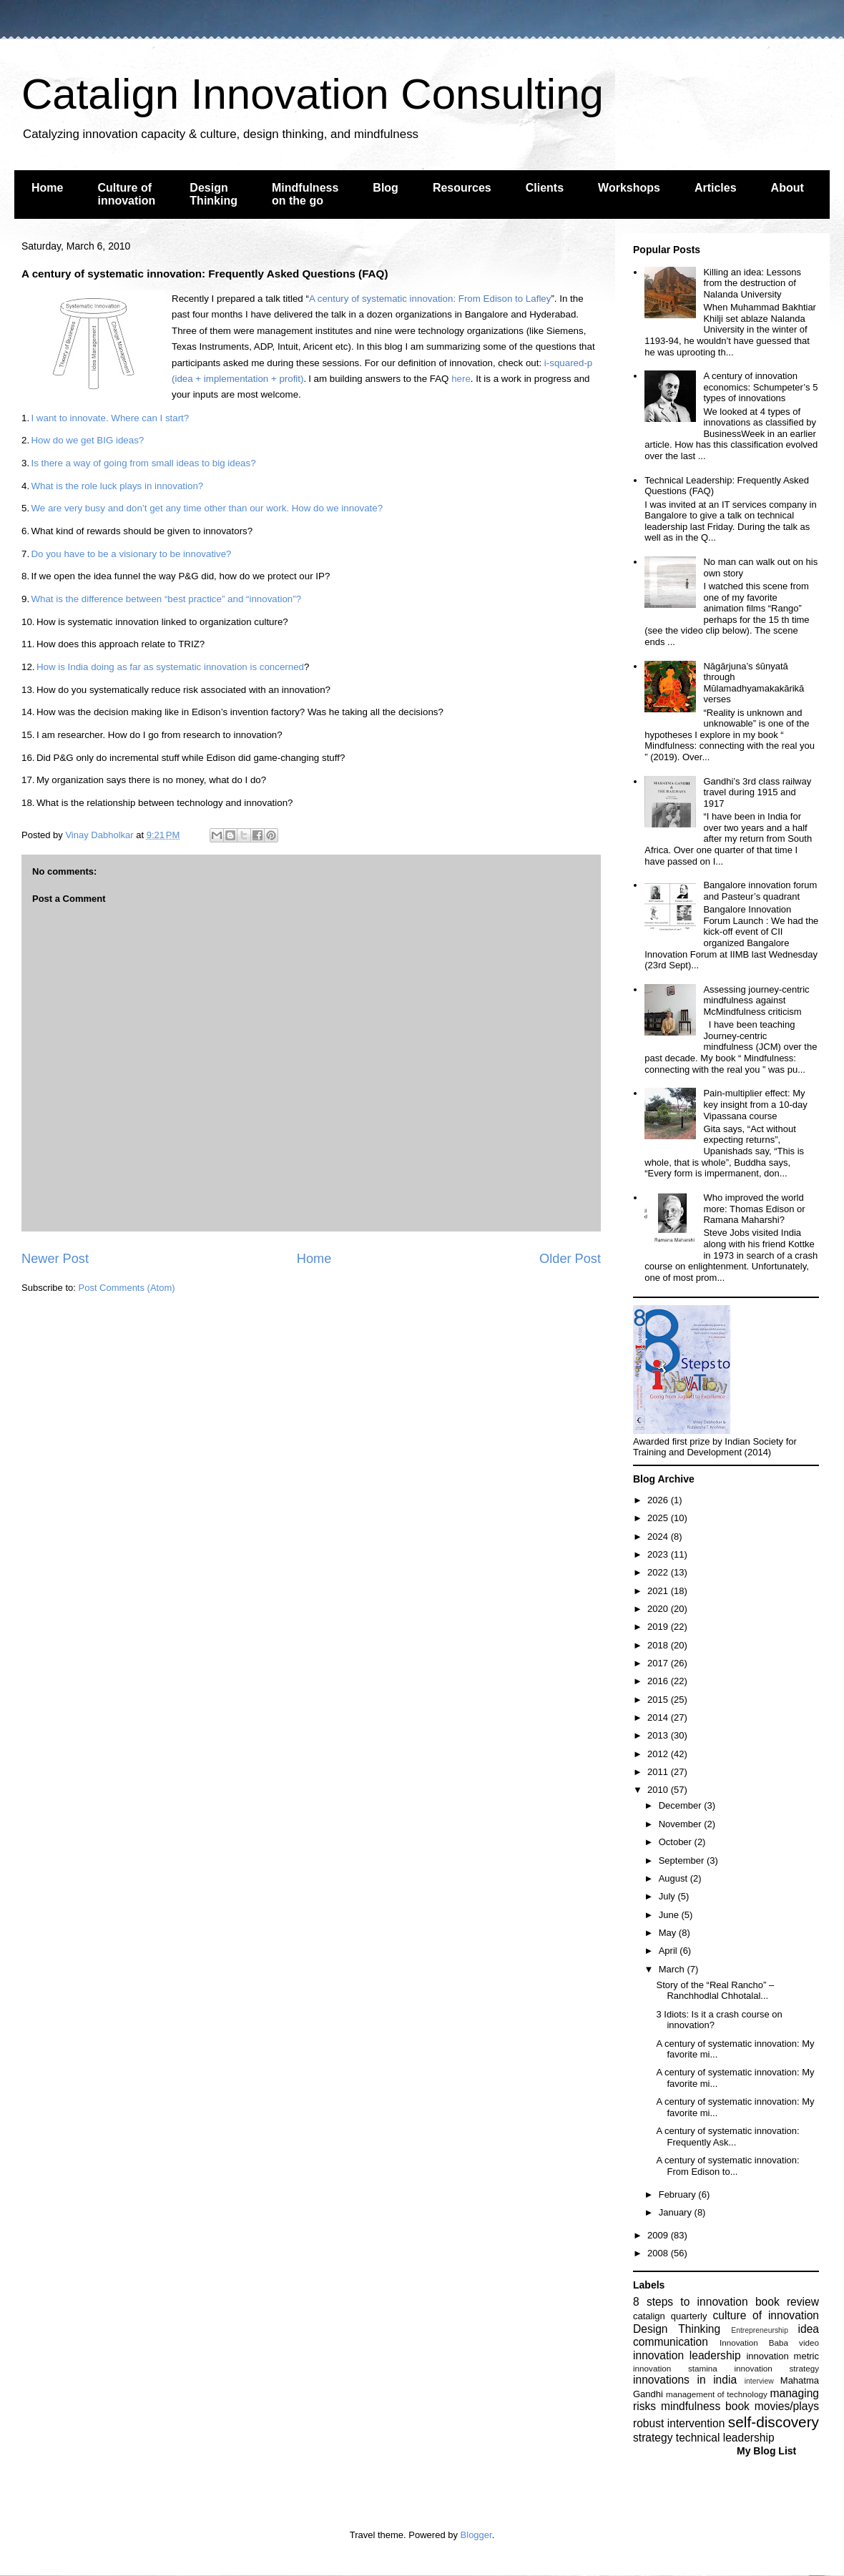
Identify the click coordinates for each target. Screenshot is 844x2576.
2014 (659, 1717)
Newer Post (55, 1259)
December (682, 1805)
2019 (659, 1626)
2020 (659, 1608)
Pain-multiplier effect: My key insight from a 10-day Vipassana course (755, 1104)
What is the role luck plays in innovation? (117, 486)
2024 (659, 1536)
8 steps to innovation (690, 2302)
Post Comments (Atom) (127, 1287)
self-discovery (773, 2422)
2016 (659, 1681)
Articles (716, 188)
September (683, 1860)
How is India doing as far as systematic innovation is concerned (170, 667)
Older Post (570, 1259)
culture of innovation (766, 2315)
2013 (659, 1735)
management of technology (716, 2394)
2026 (659, 1500)
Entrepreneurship (759, 2330)
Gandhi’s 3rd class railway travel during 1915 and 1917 (757, 792)
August (674, 1878)
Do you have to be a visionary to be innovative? (131, 554)
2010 (659, 1789)
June (670, 1914)
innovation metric (782, 2356)
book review (787, 2302)
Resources (462, 188)
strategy (652, 2438)
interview (759, 2381)
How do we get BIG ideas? (87, 440)
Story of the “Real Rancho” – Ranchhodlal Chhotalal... (715, 1991)
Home (47, 188)
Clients (545, 188)
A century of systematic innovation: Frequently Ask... (727, 2136)
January (677, 2212)
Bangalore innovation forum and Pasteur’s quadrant (760, 891)
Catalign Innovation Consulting (312, 94)
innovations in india (685, 2380)
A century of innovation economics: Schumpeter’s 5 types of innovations (760, 386)
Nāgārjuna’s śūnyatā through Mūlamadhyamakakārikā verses (753, 683)
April (669, 1950)
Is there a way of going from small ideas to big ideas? (143, 463)
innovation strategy (777, 2368)
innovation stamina (675, 2368)
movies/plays (787, 2406)
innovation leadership (687, 2355)
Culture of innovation (126, 194)
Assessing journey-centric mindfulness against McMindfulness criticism (756, 1000)
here (461, 378)
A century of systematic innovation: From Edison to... (727, 2166)
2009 (659, 2235)
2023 (659, 1554)
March (673, 1969)
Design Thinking (213, 194)
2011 (659, 1771)
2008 (659, 2253)
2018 (659, 1645)
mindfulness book (705, 2406)
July (668, 1896)
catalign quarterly (670, 2316)
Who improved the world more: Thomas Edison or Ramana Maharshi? (754, 1208)
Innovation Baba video (769, 2342)
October (677, 1842)
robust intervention (679, 2423)
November (682, 1824)
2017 (659, 1663)
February (679, 2194)
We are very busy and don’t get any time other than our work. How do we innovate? (207, 508)
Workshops (629, 188)
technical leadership (725, 2438)
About (787, 188)
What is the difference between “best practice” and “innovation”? (166, 599)
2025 (659, 1518)
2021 (659, 1591)
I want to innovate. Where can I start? (110, 418)
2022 (659, 1572)
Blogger (476, 2535)
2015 (659, 1699)
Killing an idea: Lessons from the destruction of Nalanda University (752, 283)
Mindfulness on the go (305, 194)
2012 (659, 1754)
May (669, 1932)
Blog (385, 188)
